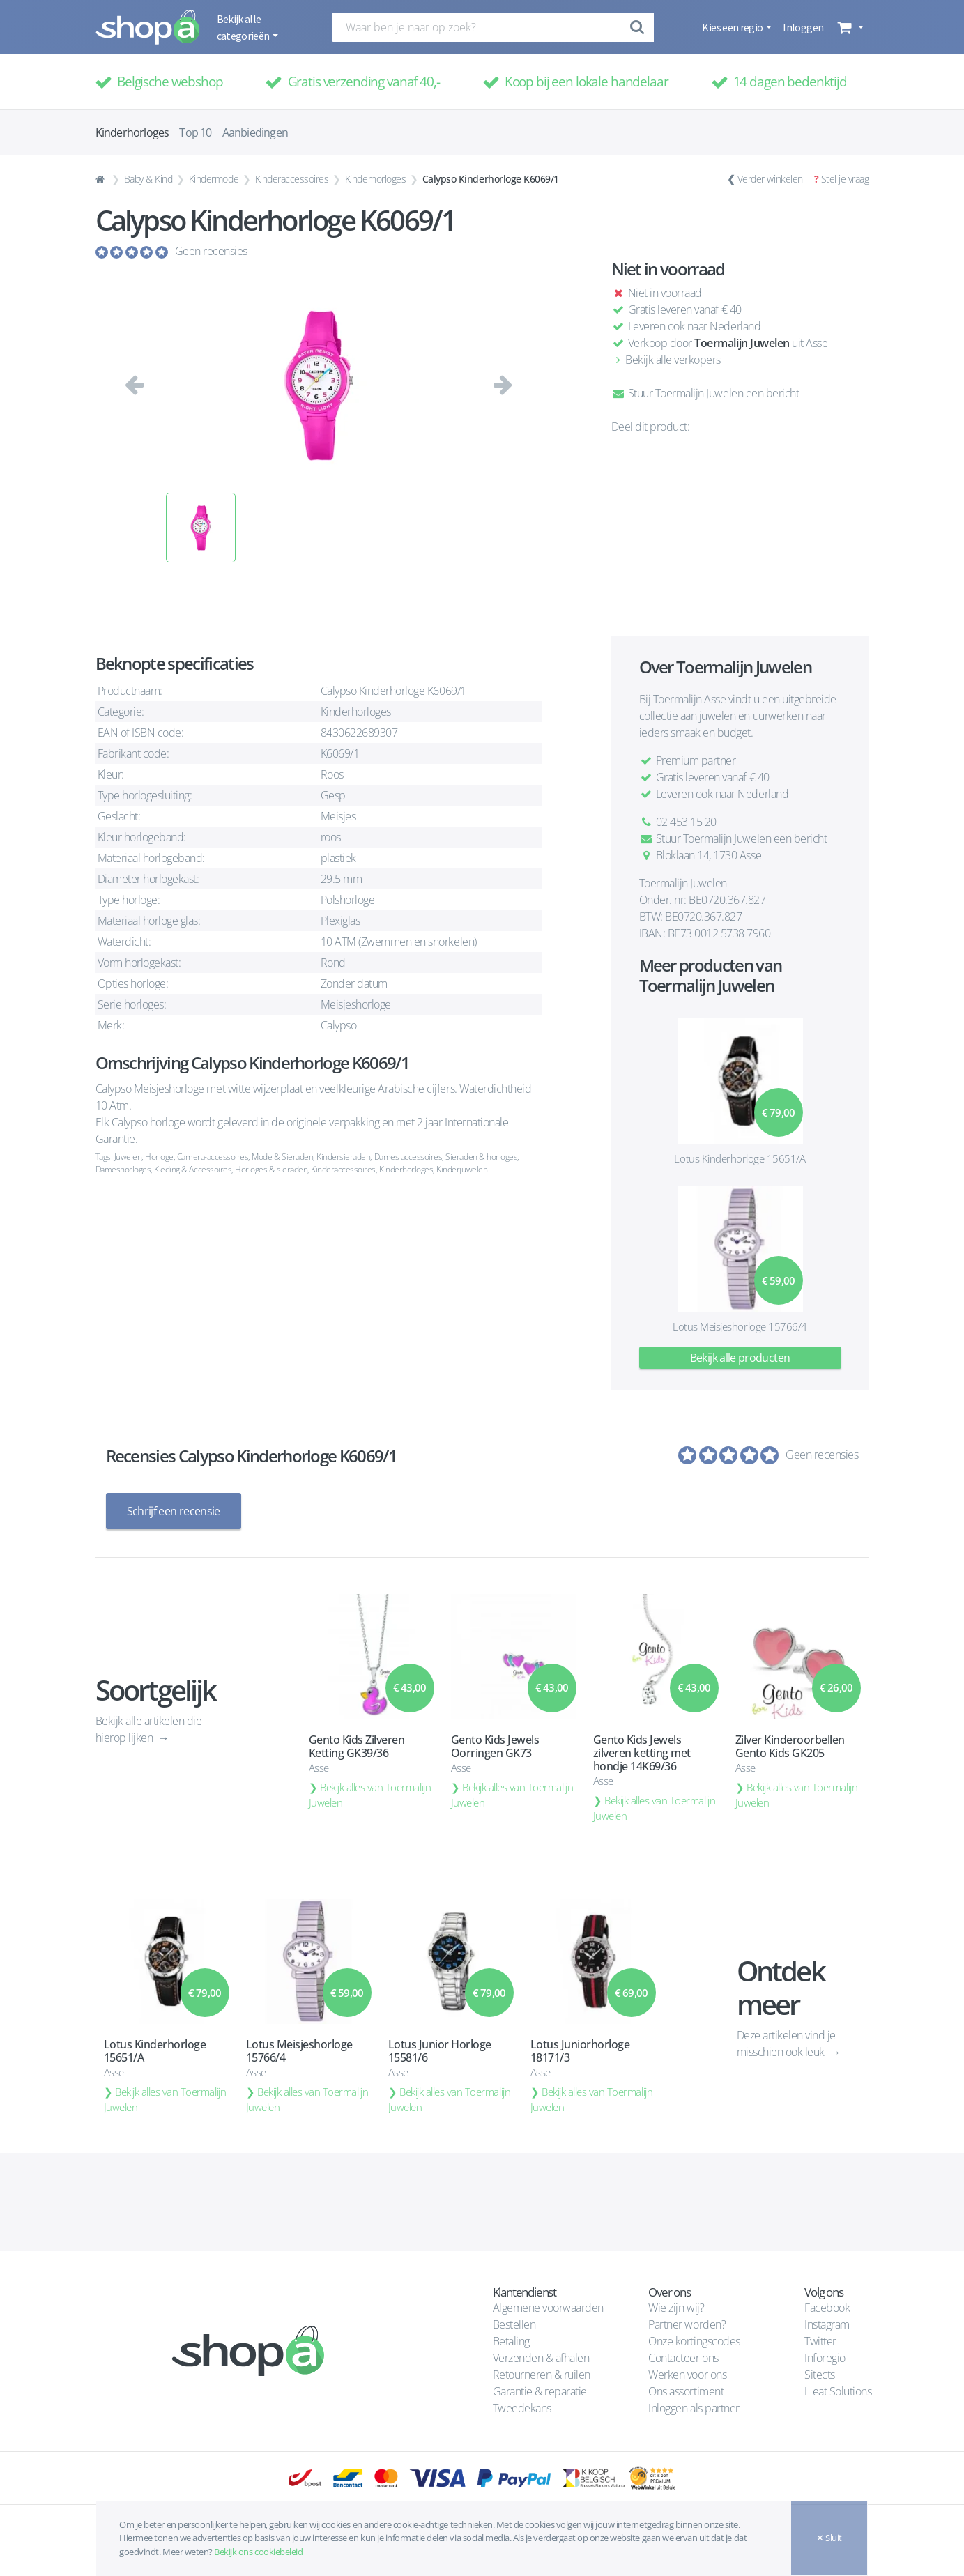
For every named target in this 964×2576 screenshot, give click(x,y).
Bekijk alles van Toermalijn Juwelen (370, 1795)
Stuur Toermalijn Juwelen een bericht (705, 393)
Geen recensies (211, 251)
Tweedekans (522, 2408)
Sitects (820, 2374)
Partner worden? (687, 2324)
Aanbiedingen (255, 132)
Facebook (827, 2307)
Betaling (511, 2341)
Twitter (820, 2341)
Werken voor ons (687, 2374)
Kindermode (213, 178)
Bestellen (514, 2324)
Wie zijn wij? (676, 2307)
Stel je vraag (845, 178)
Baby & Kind (148, 178)
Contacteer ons (683, 2358)
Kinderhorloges (375, 178)
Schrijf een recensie (173, 1511)
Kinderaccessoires (292, 178)
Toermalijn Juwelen (741, 343)
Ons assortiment (686, 2391)
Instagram (827, 2324)
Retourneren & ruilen (541, 2374)
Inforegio (826, 2358)
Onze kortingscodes (694, 2341)
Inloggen (803, 27)
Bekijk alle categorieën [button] (244, 27)
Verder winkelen (770, 178)
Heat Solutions (839, 2391)
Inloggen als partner (693, 2408)
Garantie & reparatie (540, 2391)
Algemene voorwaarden (548, 2307)
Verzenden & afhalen (541, 2358)
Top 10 (195, 132)
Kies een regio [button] (733, 27)
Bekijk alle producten (740, 1357)
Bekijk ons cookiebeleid (258, 2551)
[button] (849, 27)
